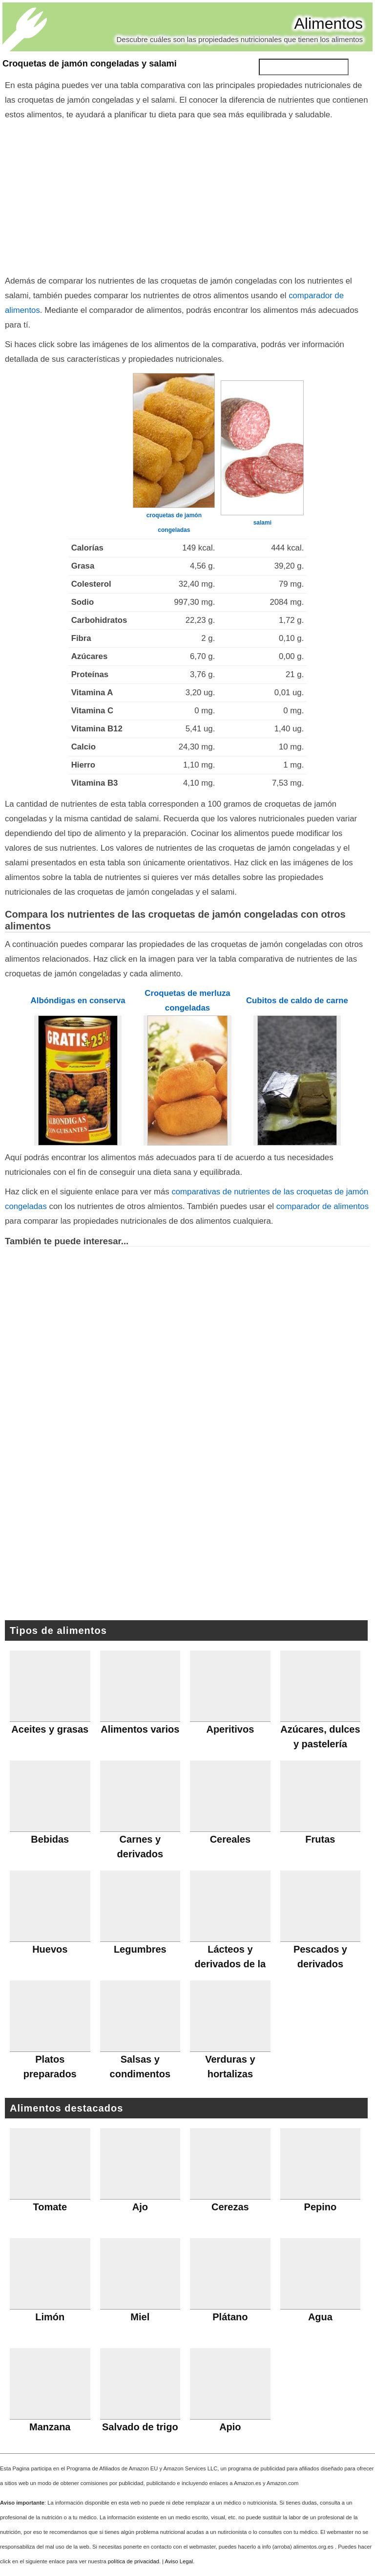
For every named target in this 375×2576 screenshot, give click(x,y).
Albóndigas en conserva (78, 1000)
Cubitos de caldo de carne (297, 1000)
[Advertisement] (187, 195)
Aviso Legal (179, 2561)
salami (262, 522)
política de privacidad (133, 2561)
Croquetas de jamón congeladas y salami (89, 63)
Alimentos (328, 23)
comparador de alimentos (322, 1206)
